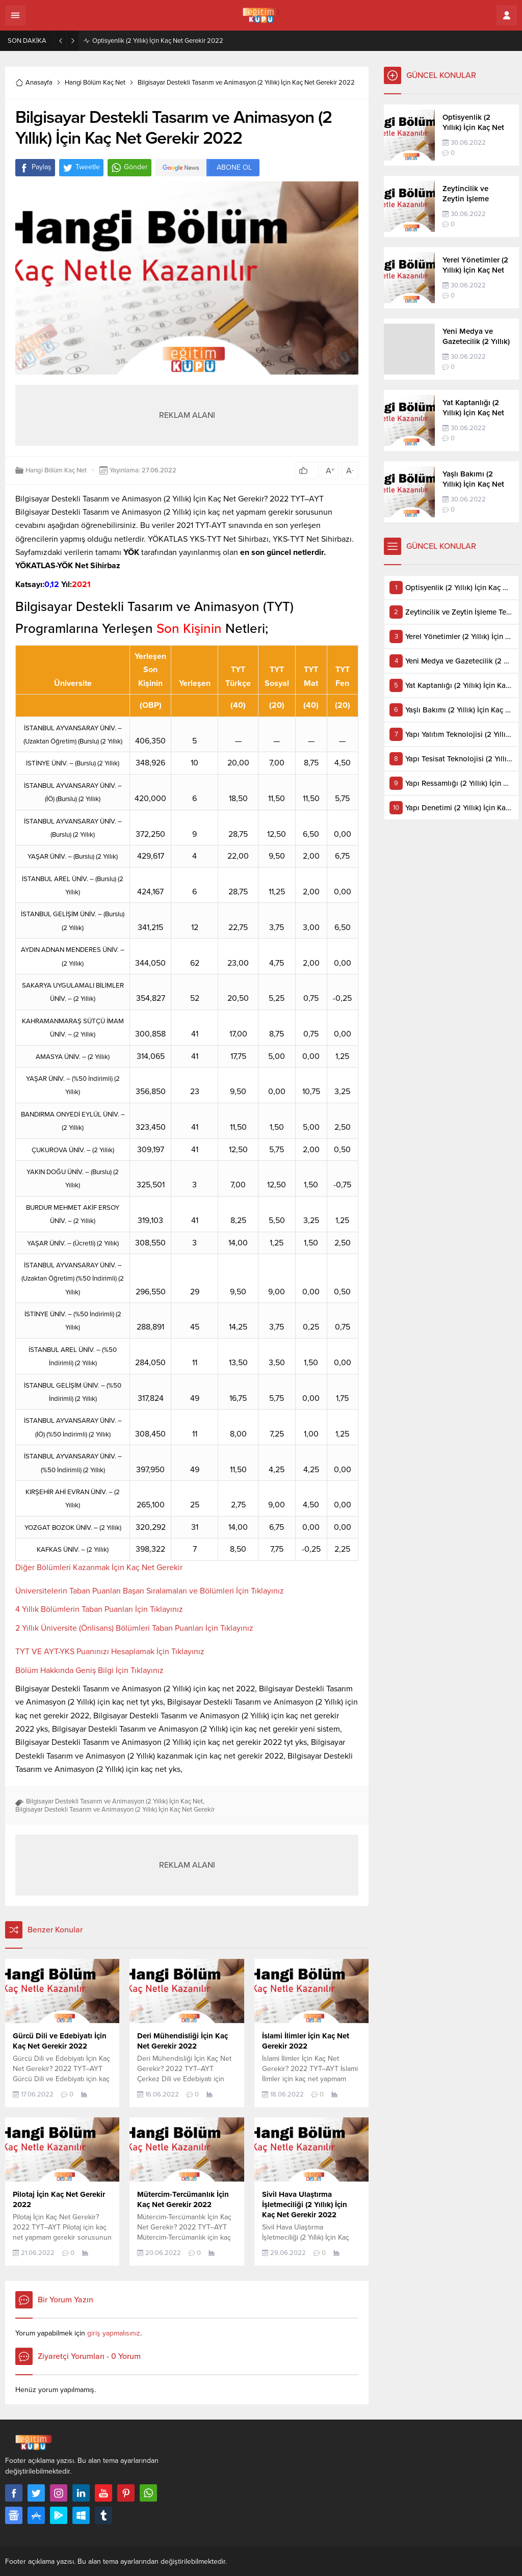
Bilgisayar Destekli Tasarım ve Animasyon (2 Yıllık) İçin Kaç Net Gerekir (115, 1809)
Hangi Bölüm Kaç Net (95, 82)
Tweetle (81, 168)
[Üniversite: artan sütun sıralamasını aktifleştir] (73, 670)
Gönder (129, 168)
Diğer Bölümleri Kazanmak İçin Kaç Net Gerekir (98, 1567)
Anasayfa (34, 82)
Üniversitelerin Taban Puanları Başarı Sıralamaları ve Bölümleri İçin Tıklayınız (149, 1591)
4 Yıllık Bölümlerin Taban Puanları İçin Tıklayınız (99, 1609)
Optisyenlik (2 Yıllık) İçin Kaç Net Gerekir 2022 (157, 41)
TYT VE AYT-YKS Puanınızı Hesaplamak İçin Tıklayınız (109, 1651)
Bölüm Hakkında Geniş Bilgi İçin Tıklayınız (89, 1670)
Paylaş (35, 168)
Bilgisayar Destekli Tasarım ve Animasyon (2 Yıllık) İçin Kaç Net (114, 1801)
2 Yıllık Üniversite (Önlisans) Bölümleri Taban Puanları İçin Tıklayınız (134, 1628)
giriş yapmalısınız (113, 2333)
